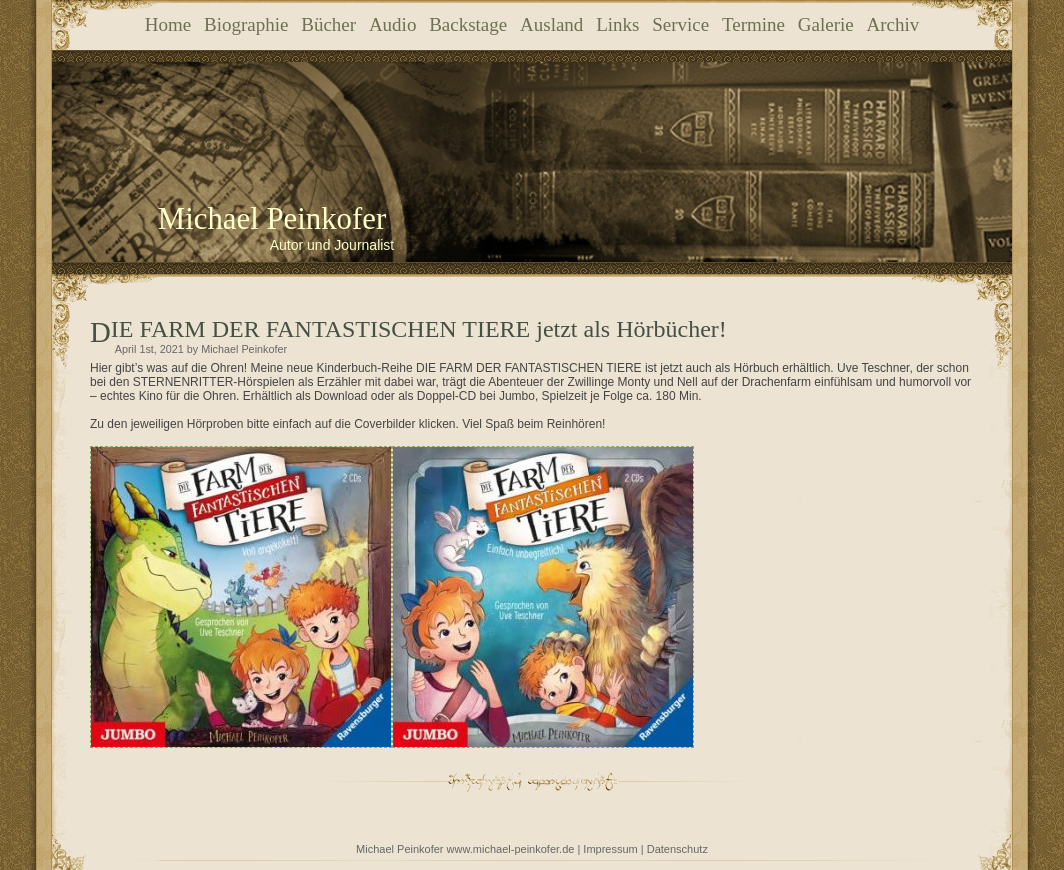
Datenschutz (677, 849)
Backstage (468, 24)
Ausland (551, 24)
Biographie (246, 24)
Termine (753, 24)
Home (168, 24)
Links (617, 24)
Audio (393, 24)
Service (680, 24)
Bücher (328, 24)
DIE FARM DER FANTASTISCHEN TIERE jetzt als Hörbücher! (419, 329)
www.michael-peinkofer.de (511, 849)
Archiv (892, 24)
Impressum (610, 849)
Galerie (826, 24)
